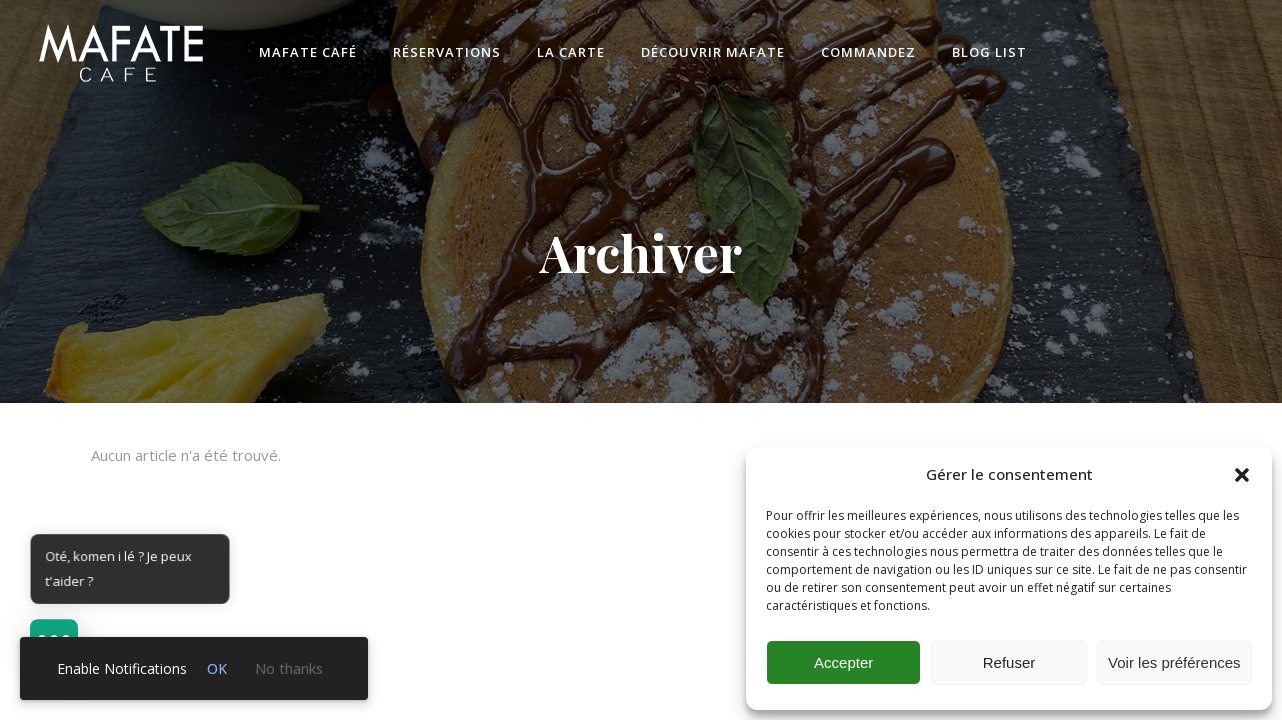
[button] (1242, 475)
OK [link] (217, 668)
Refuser (1009, 662)
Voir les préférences (1174, 662)
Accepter (843, 662)
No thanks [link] (289, 668)
